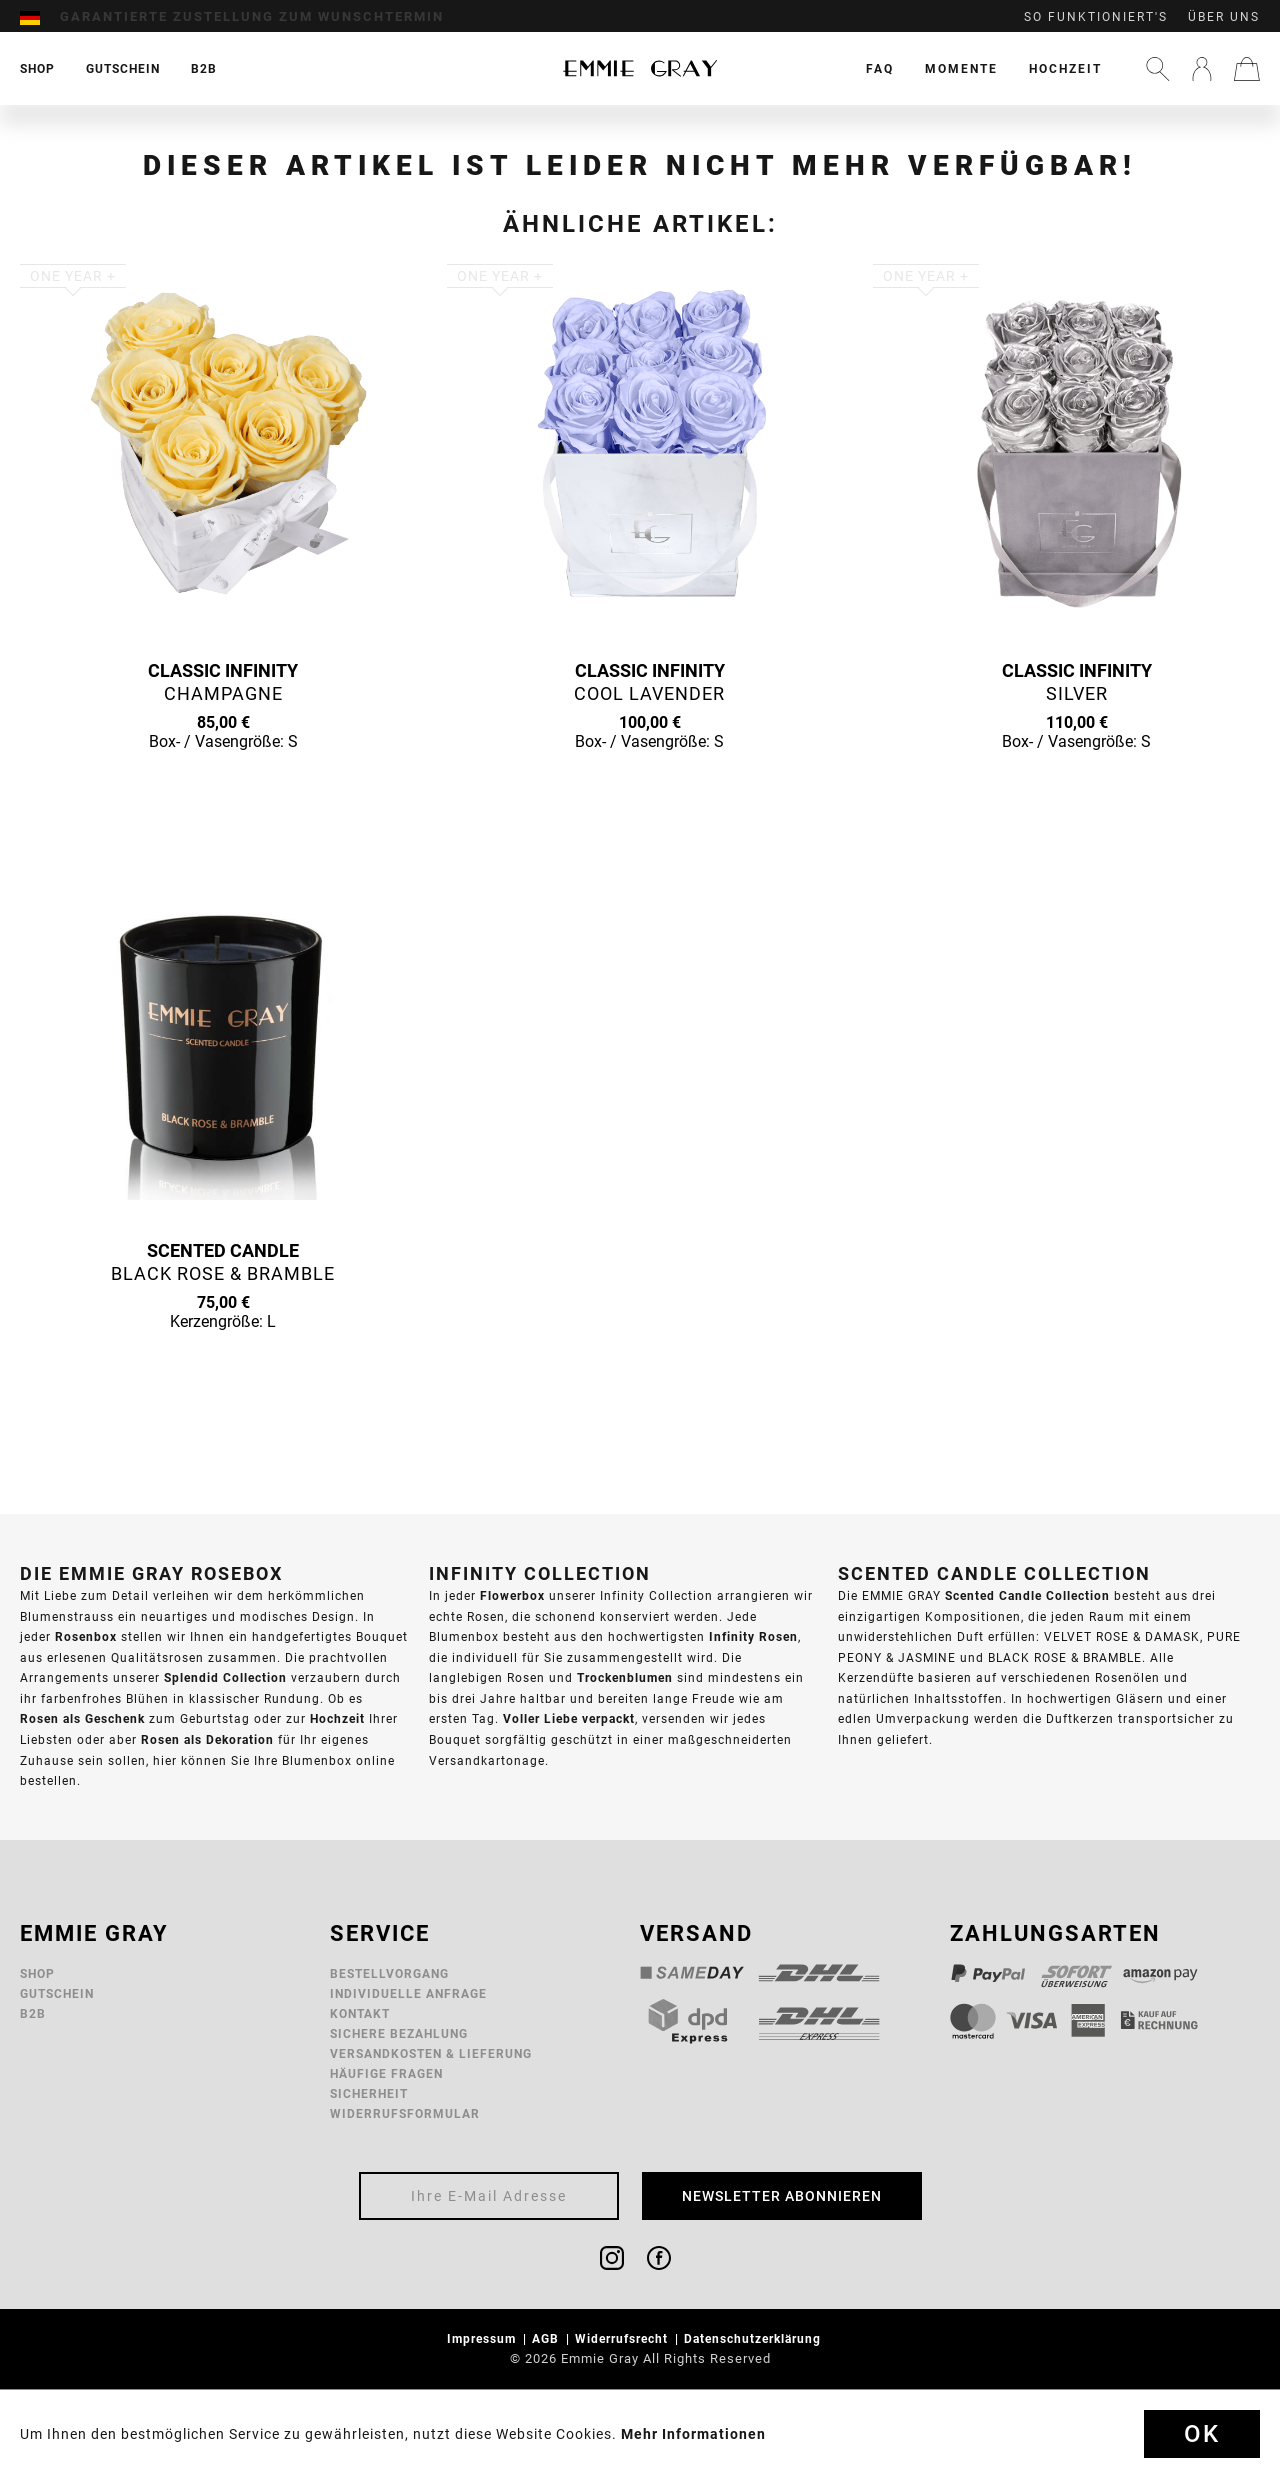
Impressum (483, 2338)
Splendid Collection (225, 1677)
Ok (1202, 2434)
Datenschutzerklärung (754, 2338)
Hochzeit (1065, 68)
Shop (37, 1973)
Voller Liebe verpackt (569, 1718)
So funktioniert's (1096, 17)
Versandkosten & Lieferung (431, 2053)
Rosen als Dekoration (207, 1739)
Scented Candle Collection (1027, 1595)
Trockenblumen (625, 1677)
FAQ (880, 68)
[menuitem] (40, 17)
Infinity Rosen (753, 1636)
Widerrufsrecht (623, 2338)
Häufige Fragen (386, 2073)
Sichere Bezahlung (399, 2033)
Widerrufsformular (405, 2113)
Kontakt (360, 2013)
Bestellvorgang (389, 1973)
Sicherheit (369, 2093)
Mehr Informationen (693, 2434)
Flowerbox (512, 1595)
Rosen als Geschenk (82, 1718)
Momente (961, 68)
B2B (33, 2013)
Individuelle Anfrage (408, 1993)
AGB (547, 2338)
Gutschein (57, 1993)
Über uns (1224, 17)
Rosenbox (86, 1636)
